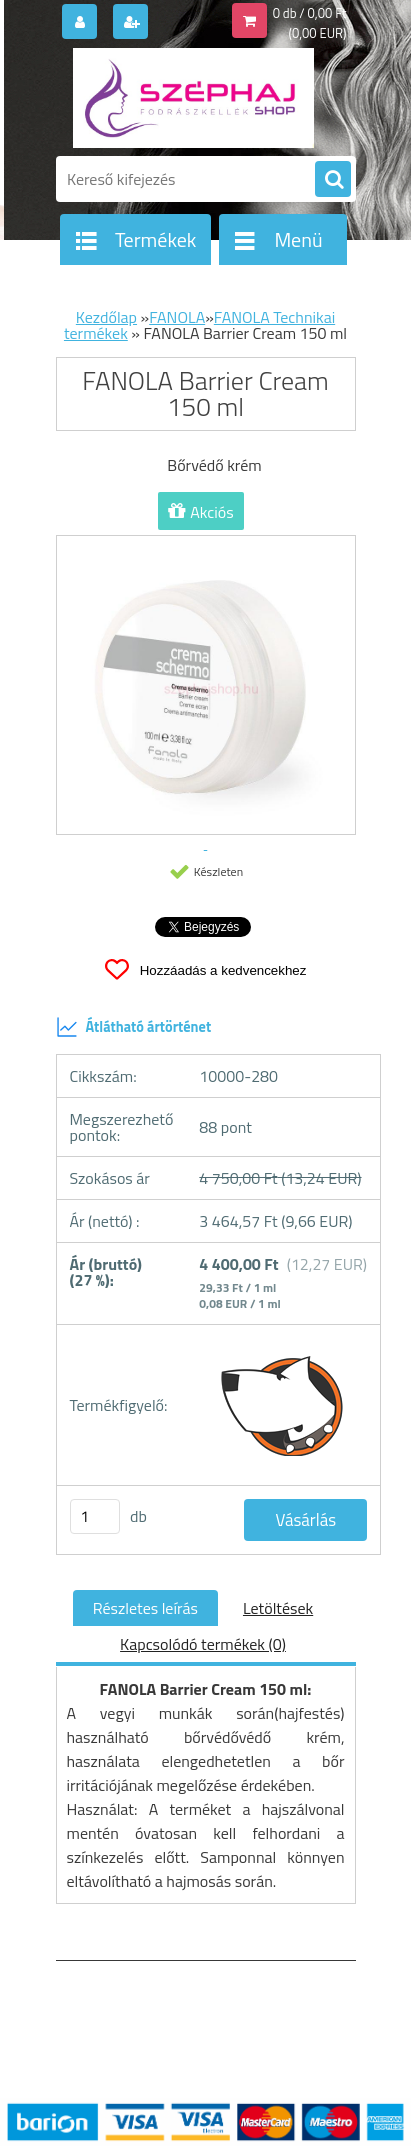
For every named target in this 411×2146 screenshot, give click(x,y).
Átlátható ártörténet (134, 1027)
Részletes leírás (145, 1608)
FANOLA (177, 317)
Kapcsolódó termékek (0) (203, 1644)
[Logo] (193, 98)
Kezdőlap (106, 317)
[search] (333, 180)
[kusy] (95, 1516)
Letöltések (278, 1608)
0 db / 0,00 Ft (310, 13)
